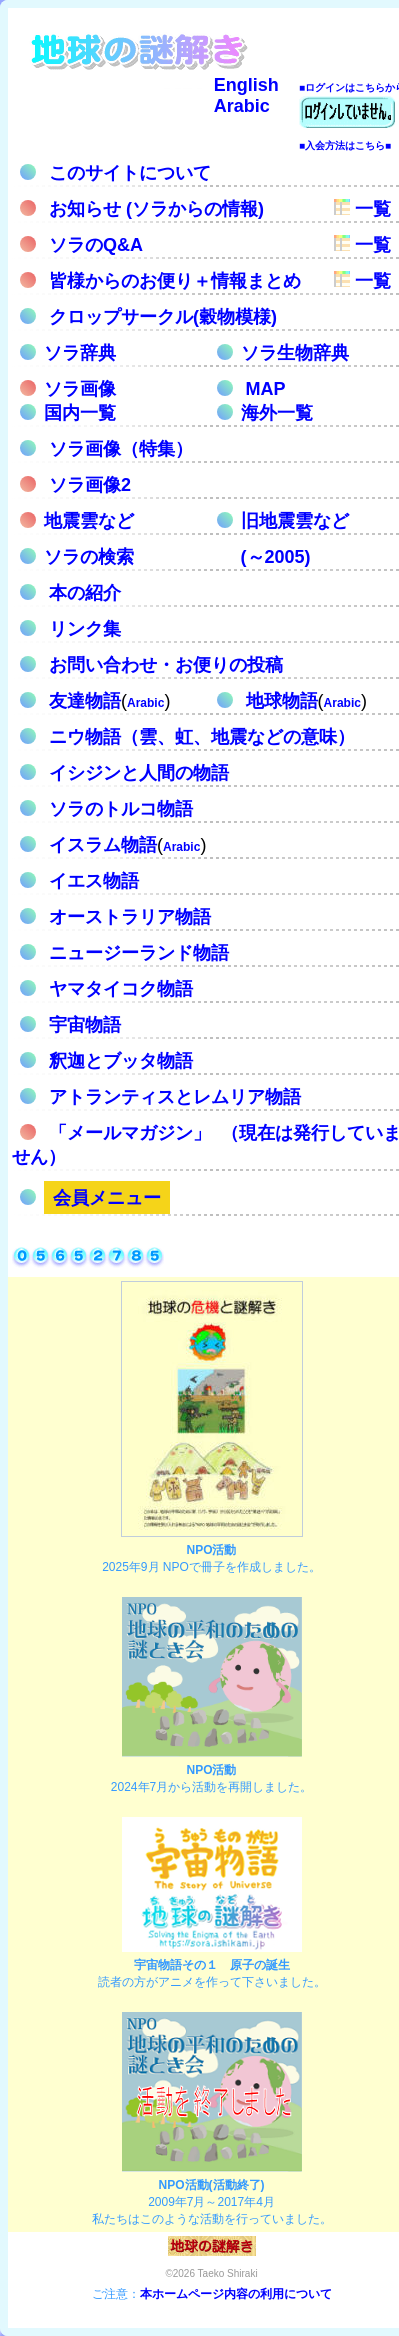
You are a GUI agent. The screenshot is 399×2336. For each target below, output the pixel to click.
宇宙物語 (82, 1025)
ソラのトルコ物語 (118, 809)
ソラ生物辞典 (295, 353)
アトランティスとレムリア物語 (172, 1097)
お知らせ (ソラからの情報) (154, 209)
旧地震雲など (295, 521)
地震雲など (89, 521)
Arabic (242, 106)
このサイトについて (127, 173)
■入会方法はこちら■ (345, 145)
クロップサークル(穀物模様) (160, 317)
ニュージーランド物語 (136, 953)
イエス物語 (91, 881)
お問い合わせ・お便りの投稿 (163, 665)
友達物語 (82, 701)
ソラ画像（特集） (118, 449)
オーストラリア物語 (127, 917)
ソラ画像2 (87, 485)
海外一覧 (277, 413)
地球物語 (279, 701)
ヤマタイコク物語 (118, 989)
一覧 (370, 209)
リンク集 (82, 629)
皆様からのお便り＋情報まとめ (172, 281)
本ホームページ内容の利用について (236, 2294)
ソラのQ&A (93, 245)
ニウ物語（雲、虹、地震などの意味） (199, 737)
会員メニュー (107, 1198)
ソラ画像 (80, 389)
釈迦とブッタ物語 (118, 1061)
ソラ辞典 (80, 353)
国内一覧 (80, 413)
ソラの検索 (89, 557)
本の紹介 (82, 593)
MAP (266, 389)
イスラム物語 (100, 845)
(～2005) (276, 557)
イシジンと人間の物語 (136, 773)
